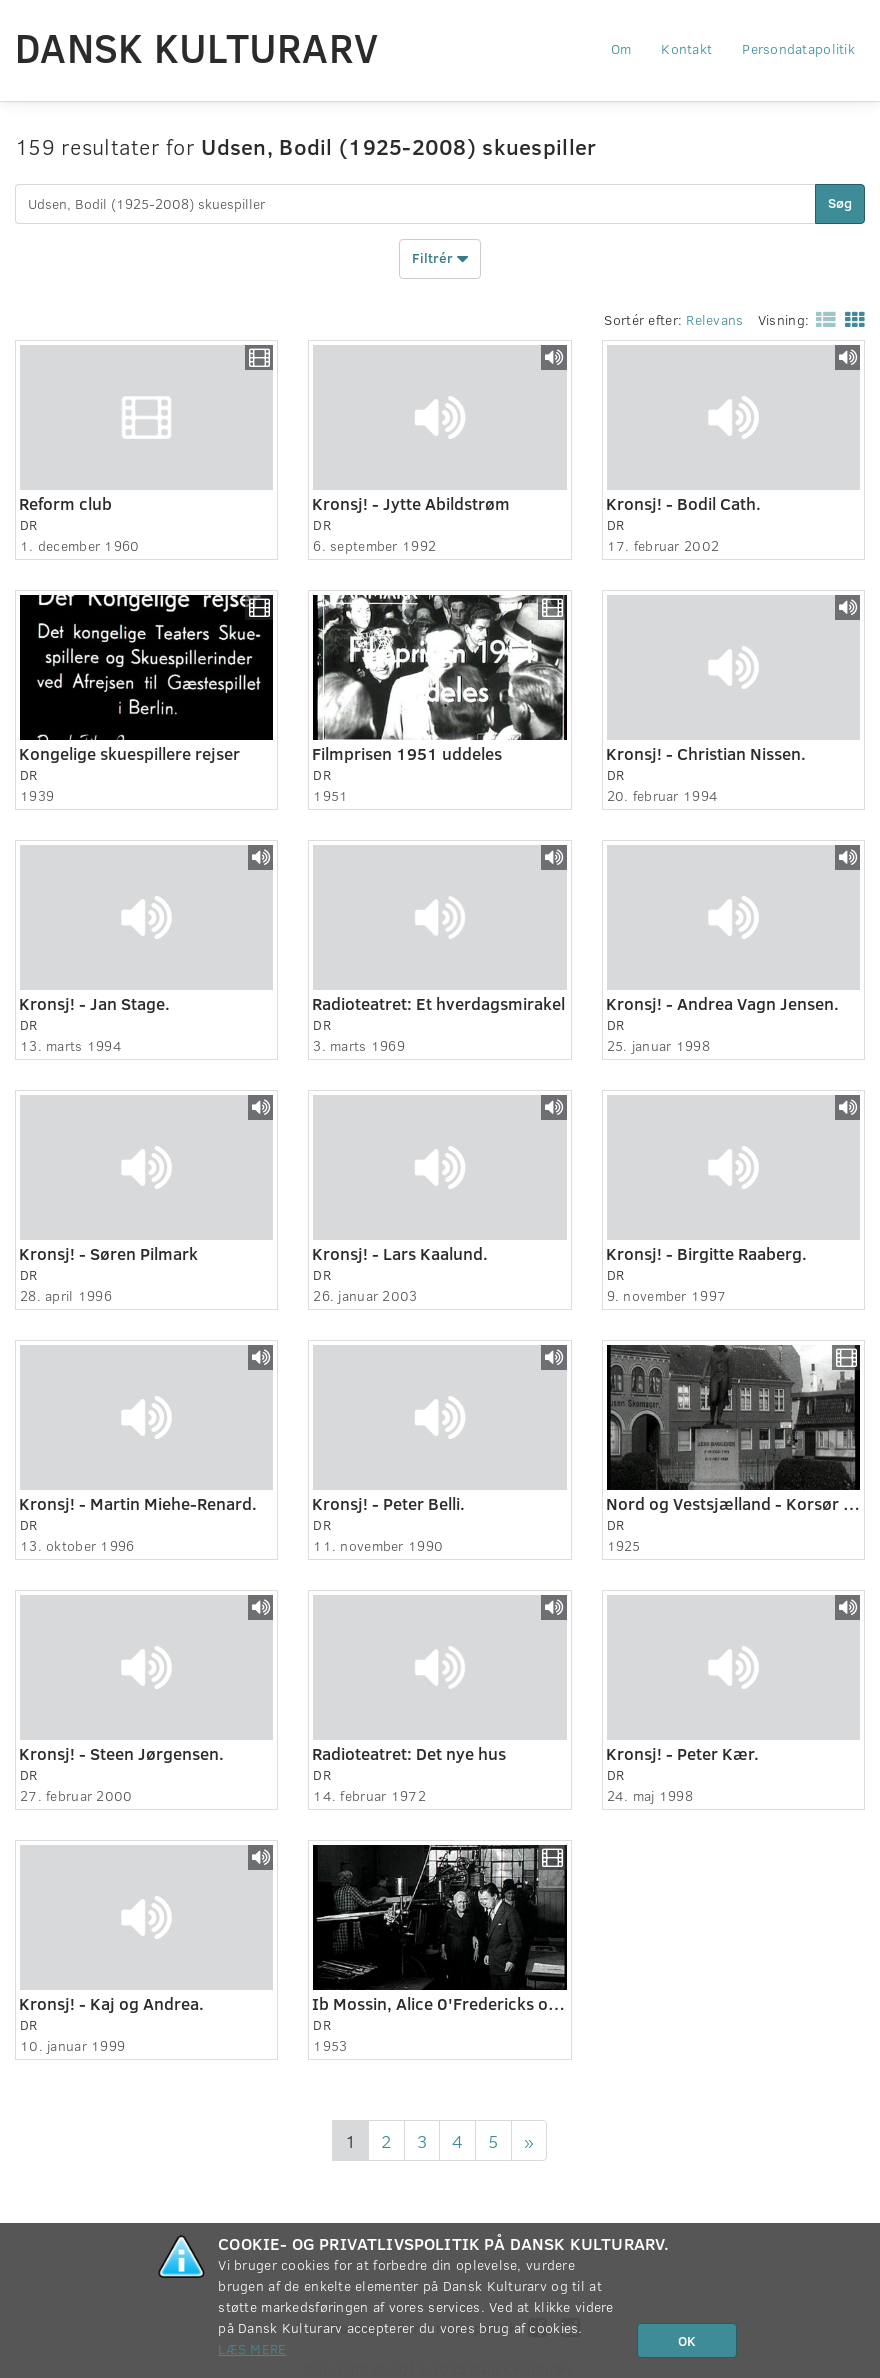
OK (687, 2340)
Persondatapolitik (798, 48)
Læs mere (252, 2348)
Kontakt (686, 48)
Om (621, 48)
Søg (840, 202)
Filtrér (440, 259)
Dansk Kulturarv (196, 47)
